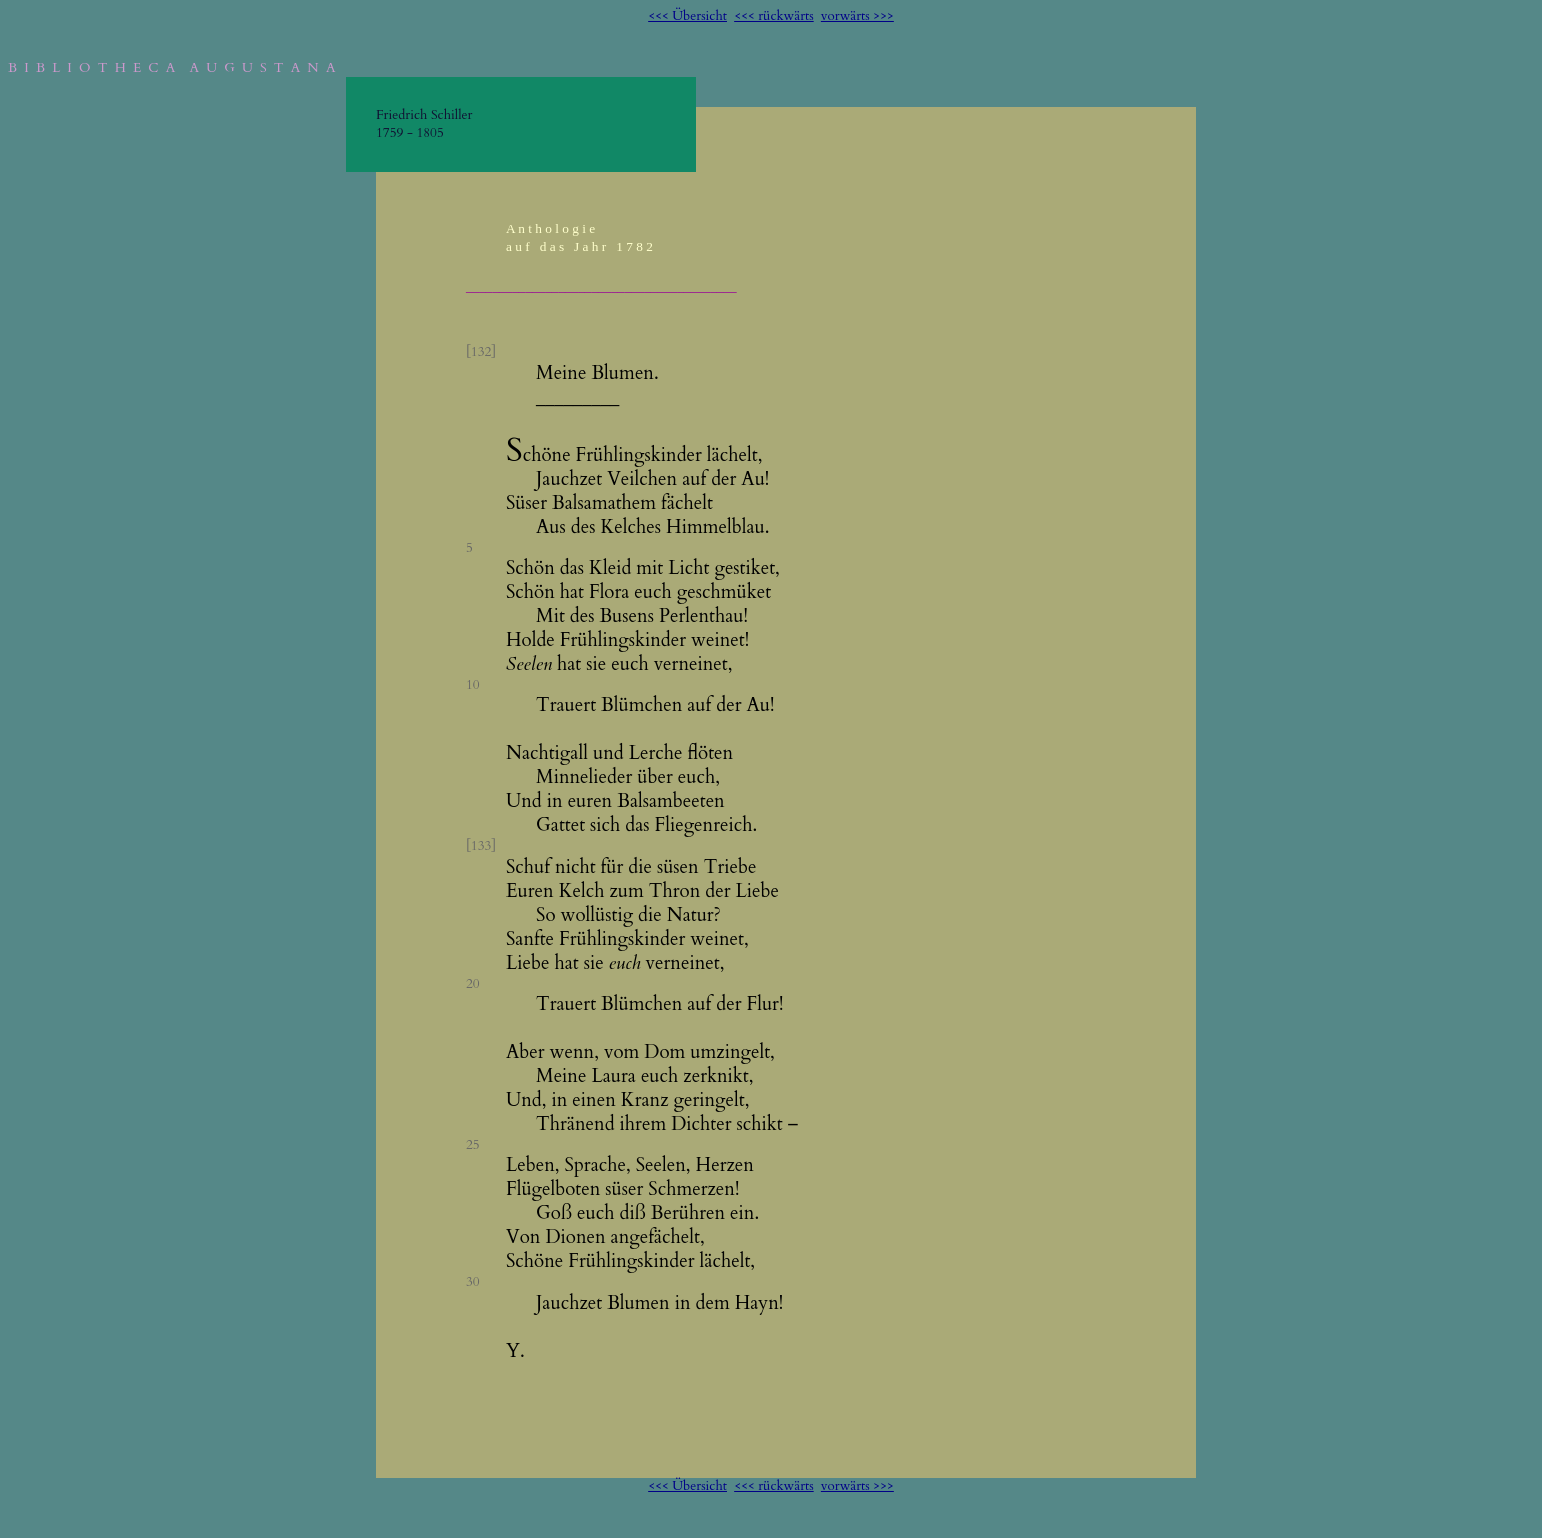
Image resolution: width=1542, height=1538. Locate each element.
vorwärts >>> (857, 16)
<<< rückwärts (774, 16)
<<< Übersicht (687, 16)
